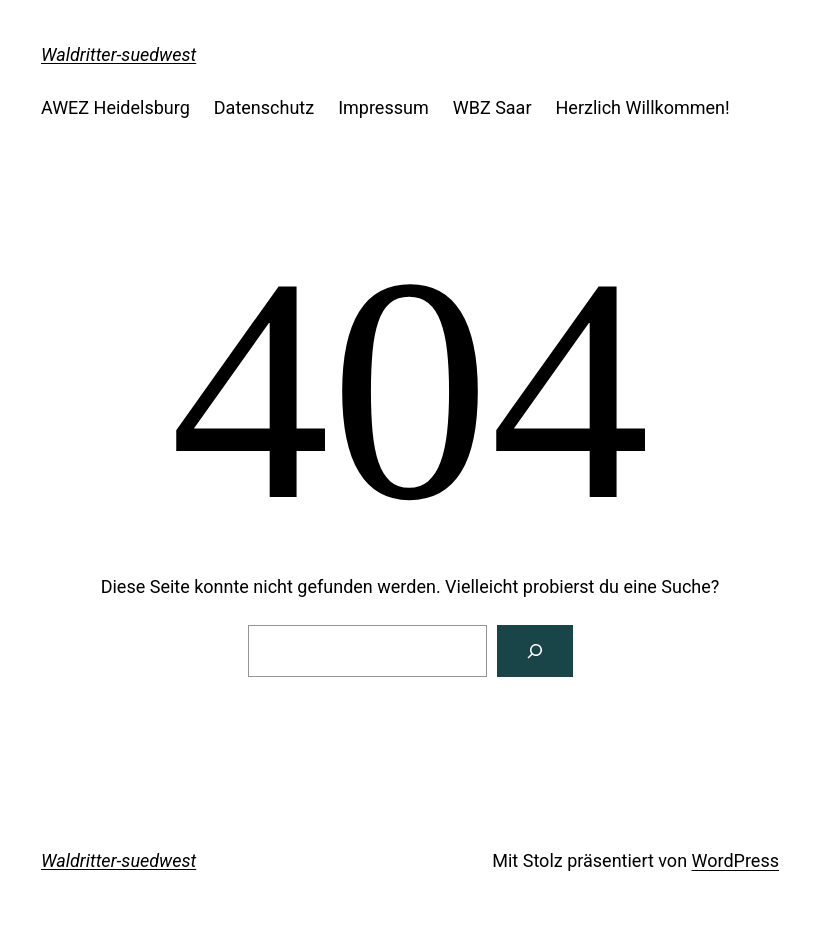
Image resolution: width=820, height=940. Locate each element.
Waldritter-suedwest (118, 54)
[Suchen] (535, 651)
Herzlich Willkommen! (643, 107)
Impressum (383, 107)
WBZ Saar (492, 107)
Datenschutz (264, 107)
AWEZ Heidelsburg (115, 107)
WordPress (735, 860)
